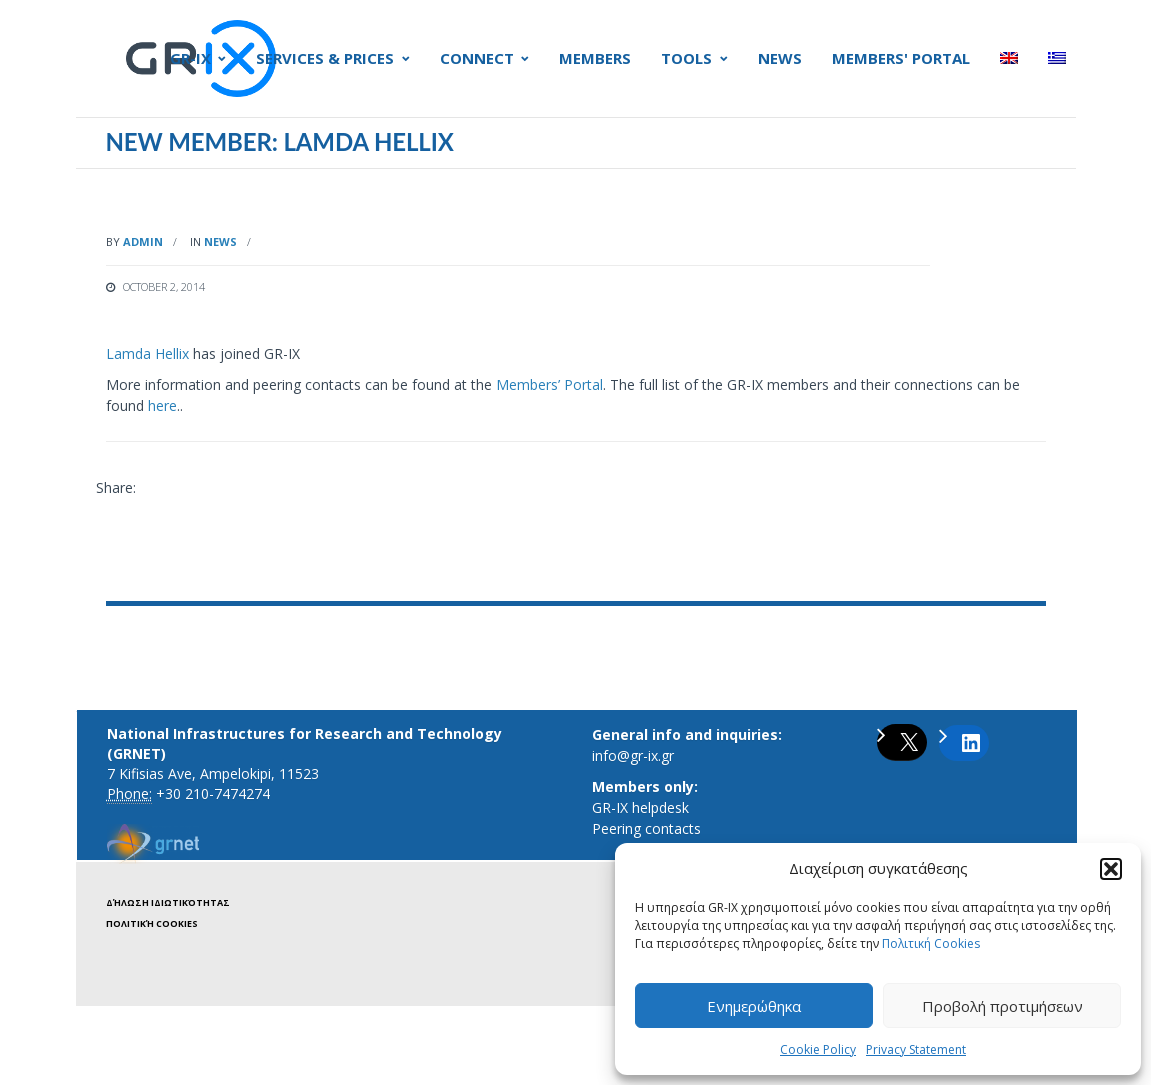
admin (143, 241)
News (220, 241)
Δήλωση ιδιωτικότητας (168, 902)
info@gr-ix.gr (633, 755)
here (162, 405)
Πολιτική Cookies (931, 943)
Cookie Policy (818, 1049)
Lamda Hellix (147, 353)
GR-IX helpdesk (640, 807)
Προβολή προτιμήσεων (1002, 1006)
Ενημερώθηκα (754, 1006)
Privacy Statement (916, 1049)
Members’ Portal (549, 384)
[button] (1111, 869)
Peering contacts (646, 828)
